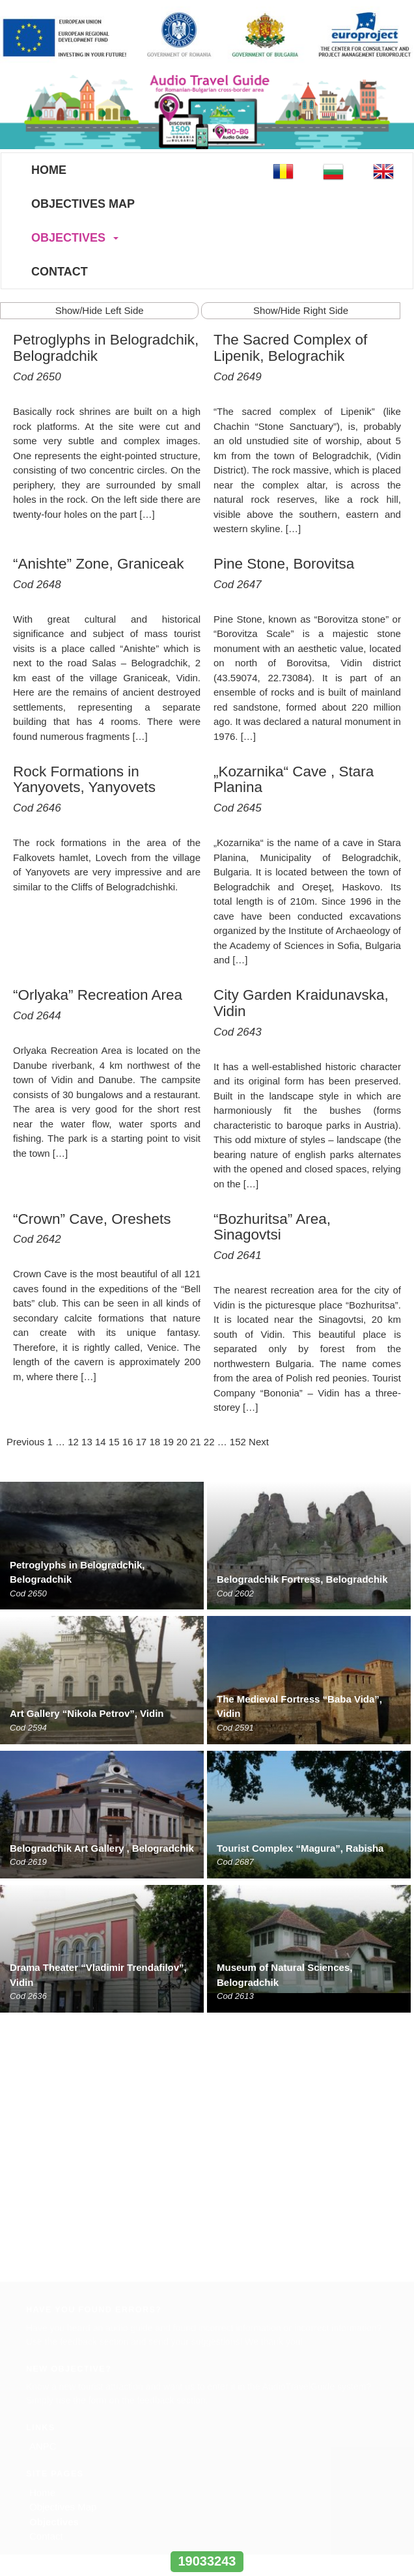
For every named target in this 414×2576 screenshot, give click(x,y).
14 (100, 1441)
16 (127, 1441)
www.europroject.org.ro (73, 2375)
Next (259, 1441)
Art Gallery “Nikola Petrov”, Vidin (86, 1713)
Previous (25, 1441)
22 (209, 1441)
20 (181, 1441)
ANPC (43, 2183)
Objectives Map (83, 203)
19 (168, 1441)
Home (48, 170)
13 (86, 1441)
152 (238, 1441)
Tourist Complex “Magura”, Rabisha (300, 1848)
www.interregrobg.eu (206, 2536)
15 (114, 1441)
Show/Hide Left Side (99, 310)
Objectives (68, 237)
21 (195, 1441)
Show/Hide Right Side (300, 310)
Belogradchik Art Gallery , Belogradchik (102, 1848)
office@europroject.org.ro (77, 2361)
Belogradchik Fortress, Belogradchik (302, 1579)
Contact (59, 271)
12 (73, 1441)
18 (154, 1441)
